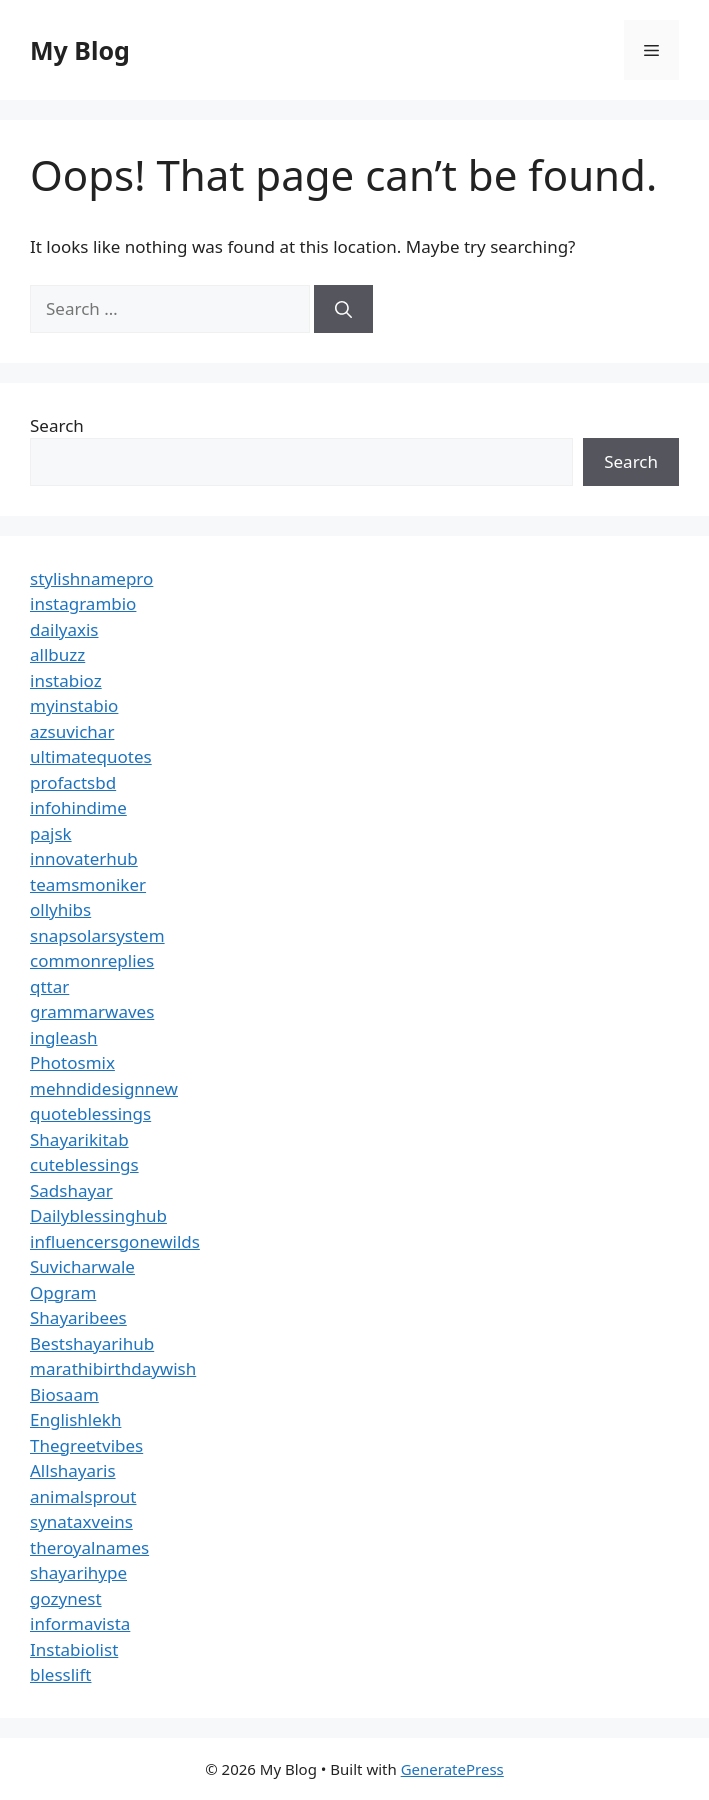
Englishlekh (75, 1419)
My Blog (80, 50)
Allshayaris (73, 1470)
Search (57, 425)
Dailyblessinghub (98, 1215)
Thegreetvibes (86, 1445)
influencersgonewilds (115, 1241)
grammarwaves (92, 1011)
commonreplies (92, 960)
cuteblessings (84, 1164)
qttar (49, 986)
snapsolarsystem (97, 935)
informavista (80, 1623)
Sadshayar (71, 1190)
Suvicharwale (82, 1266)
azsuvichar (72, 731)
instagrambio (83, 603)
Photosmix (72, 1062)
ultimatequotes (91, 756)
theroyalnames (89, 1547)
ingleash (64, 1037)
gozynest (66, 1598)
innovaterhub (84, 858)
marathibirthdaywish (113, 1368)
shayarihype (78, 1572)
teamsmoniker (88, 884)
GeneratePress (452, 1769)
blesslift (60, 1674)
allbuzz (57, 654)
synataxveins (81, 1521)
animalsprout (83, 1496)
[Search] (343, 309)
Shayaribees (78, 1317)
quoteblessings (90, 1113)
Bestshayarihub (92, 1343)
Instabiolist (74, 1649)
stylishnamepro (91, 578)
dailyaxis (64, 629)
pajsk (51, 833)
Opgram (63, 1292)
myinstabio (74, 705)
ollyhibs (60, 909)
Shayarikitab (79, 1139)
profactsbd (73, 782)
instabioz (66, 680)
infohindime (78, 807)
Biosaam (64, 1394)
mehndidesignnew (104, 1088)
